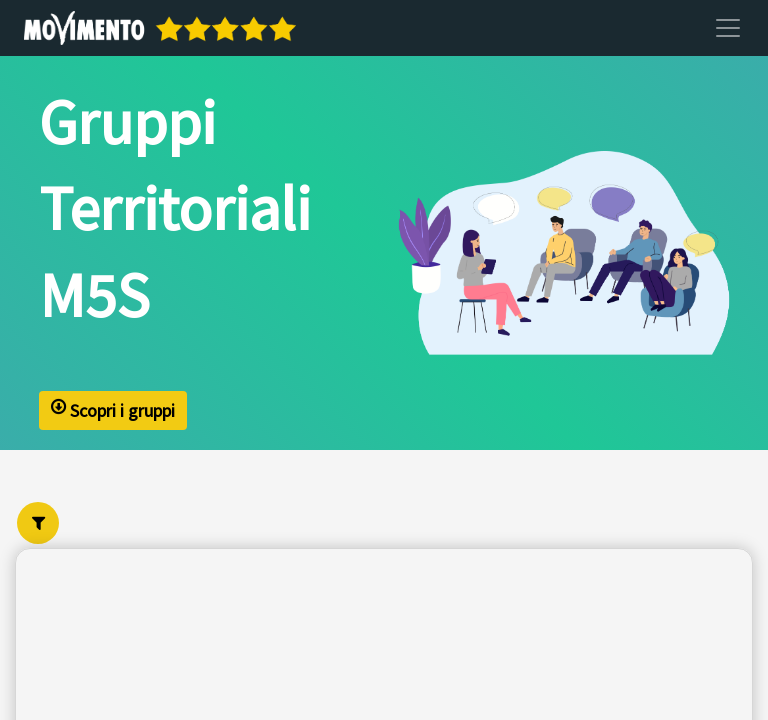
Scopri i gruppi (113, 410)
